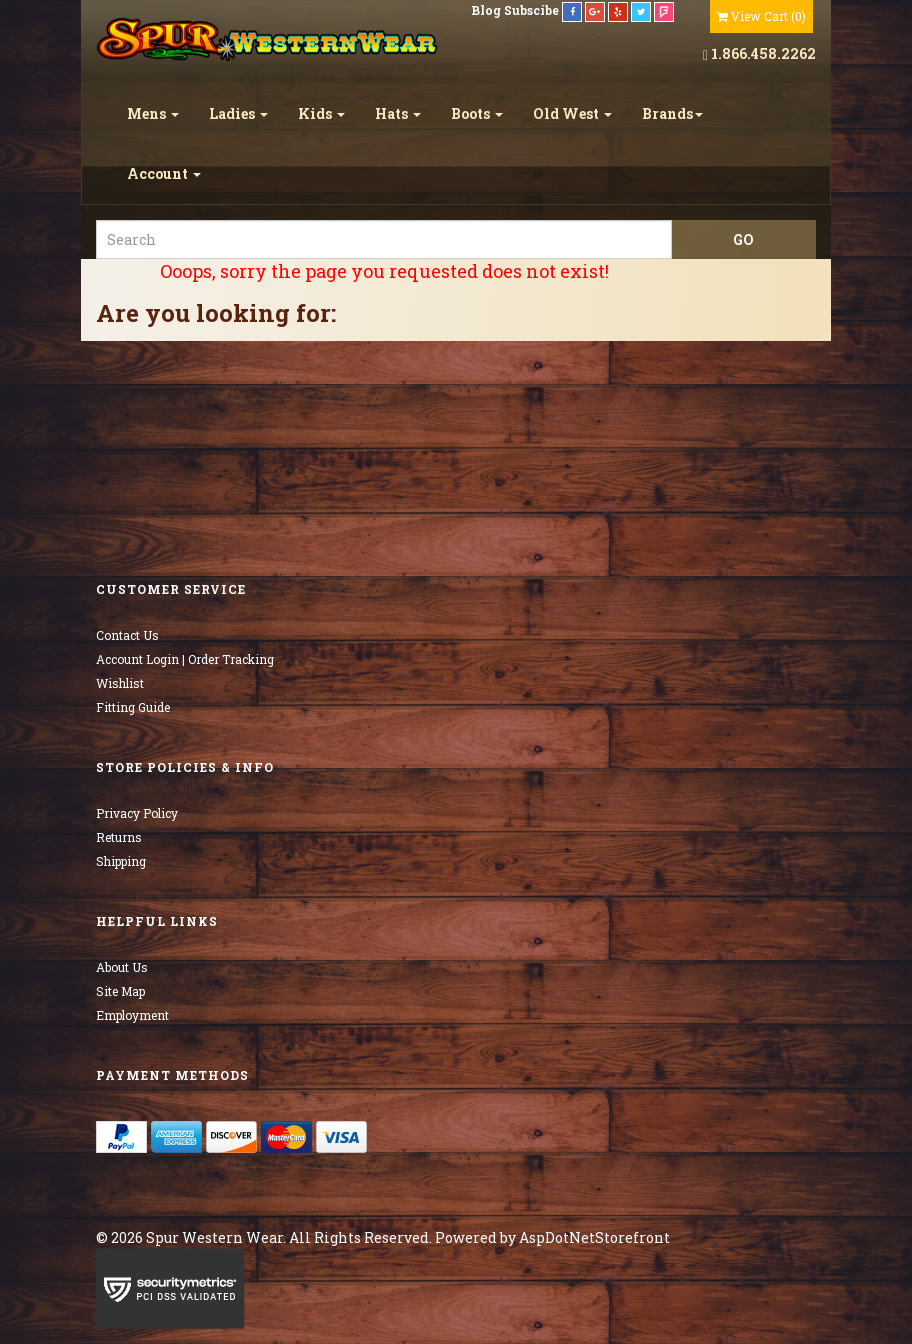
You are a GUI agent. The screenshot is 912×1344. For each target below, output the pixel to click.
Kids (321, 113)
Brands (672, 113)
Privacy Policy (137, 813)
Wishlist (120, 683)
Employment (132, 1015)
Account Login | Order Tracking (185, 659)
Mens (153, 113)
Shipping (121, 861)
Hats (398, 113)
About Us (122, 967)
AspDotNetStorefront (594, 1237)
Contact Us (127, 635)
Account (164, 173)
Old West (572, 113)
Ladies (238, 113)
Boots (477, 113)
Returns (119, 837)
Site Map (120, 991)
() (761, 16)
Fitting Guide (133, 707)
